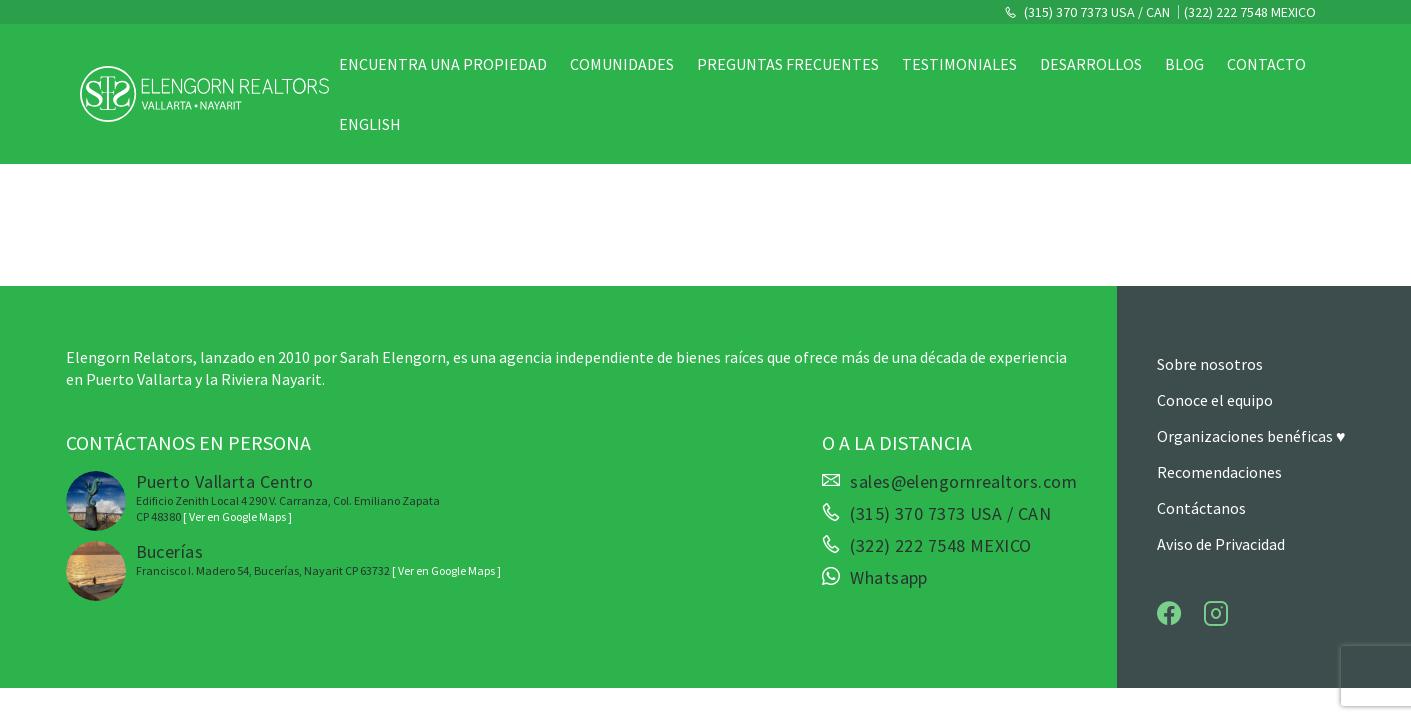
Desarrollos (1091, 64)
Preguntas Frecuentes (788, 64)
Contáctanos (1201, 508)
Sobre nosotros (1210, 364)
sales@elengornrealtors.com (963, 482)
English (370, 124)
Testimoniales (959, 64)
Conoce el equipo (1215, 400)
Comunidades (622, 64)
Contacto (1266, 64)
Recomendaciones (1219, 472)
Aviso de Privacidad (1221, 544)
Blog (1184, 64)
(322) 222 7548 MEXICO (1250, 12)
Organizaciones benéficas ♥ (1251, 436)
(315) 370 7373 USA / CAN (1095, 12)
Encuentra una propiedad (443, 64)
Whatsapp (889, 578)
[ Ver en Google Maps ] (237, 516)
